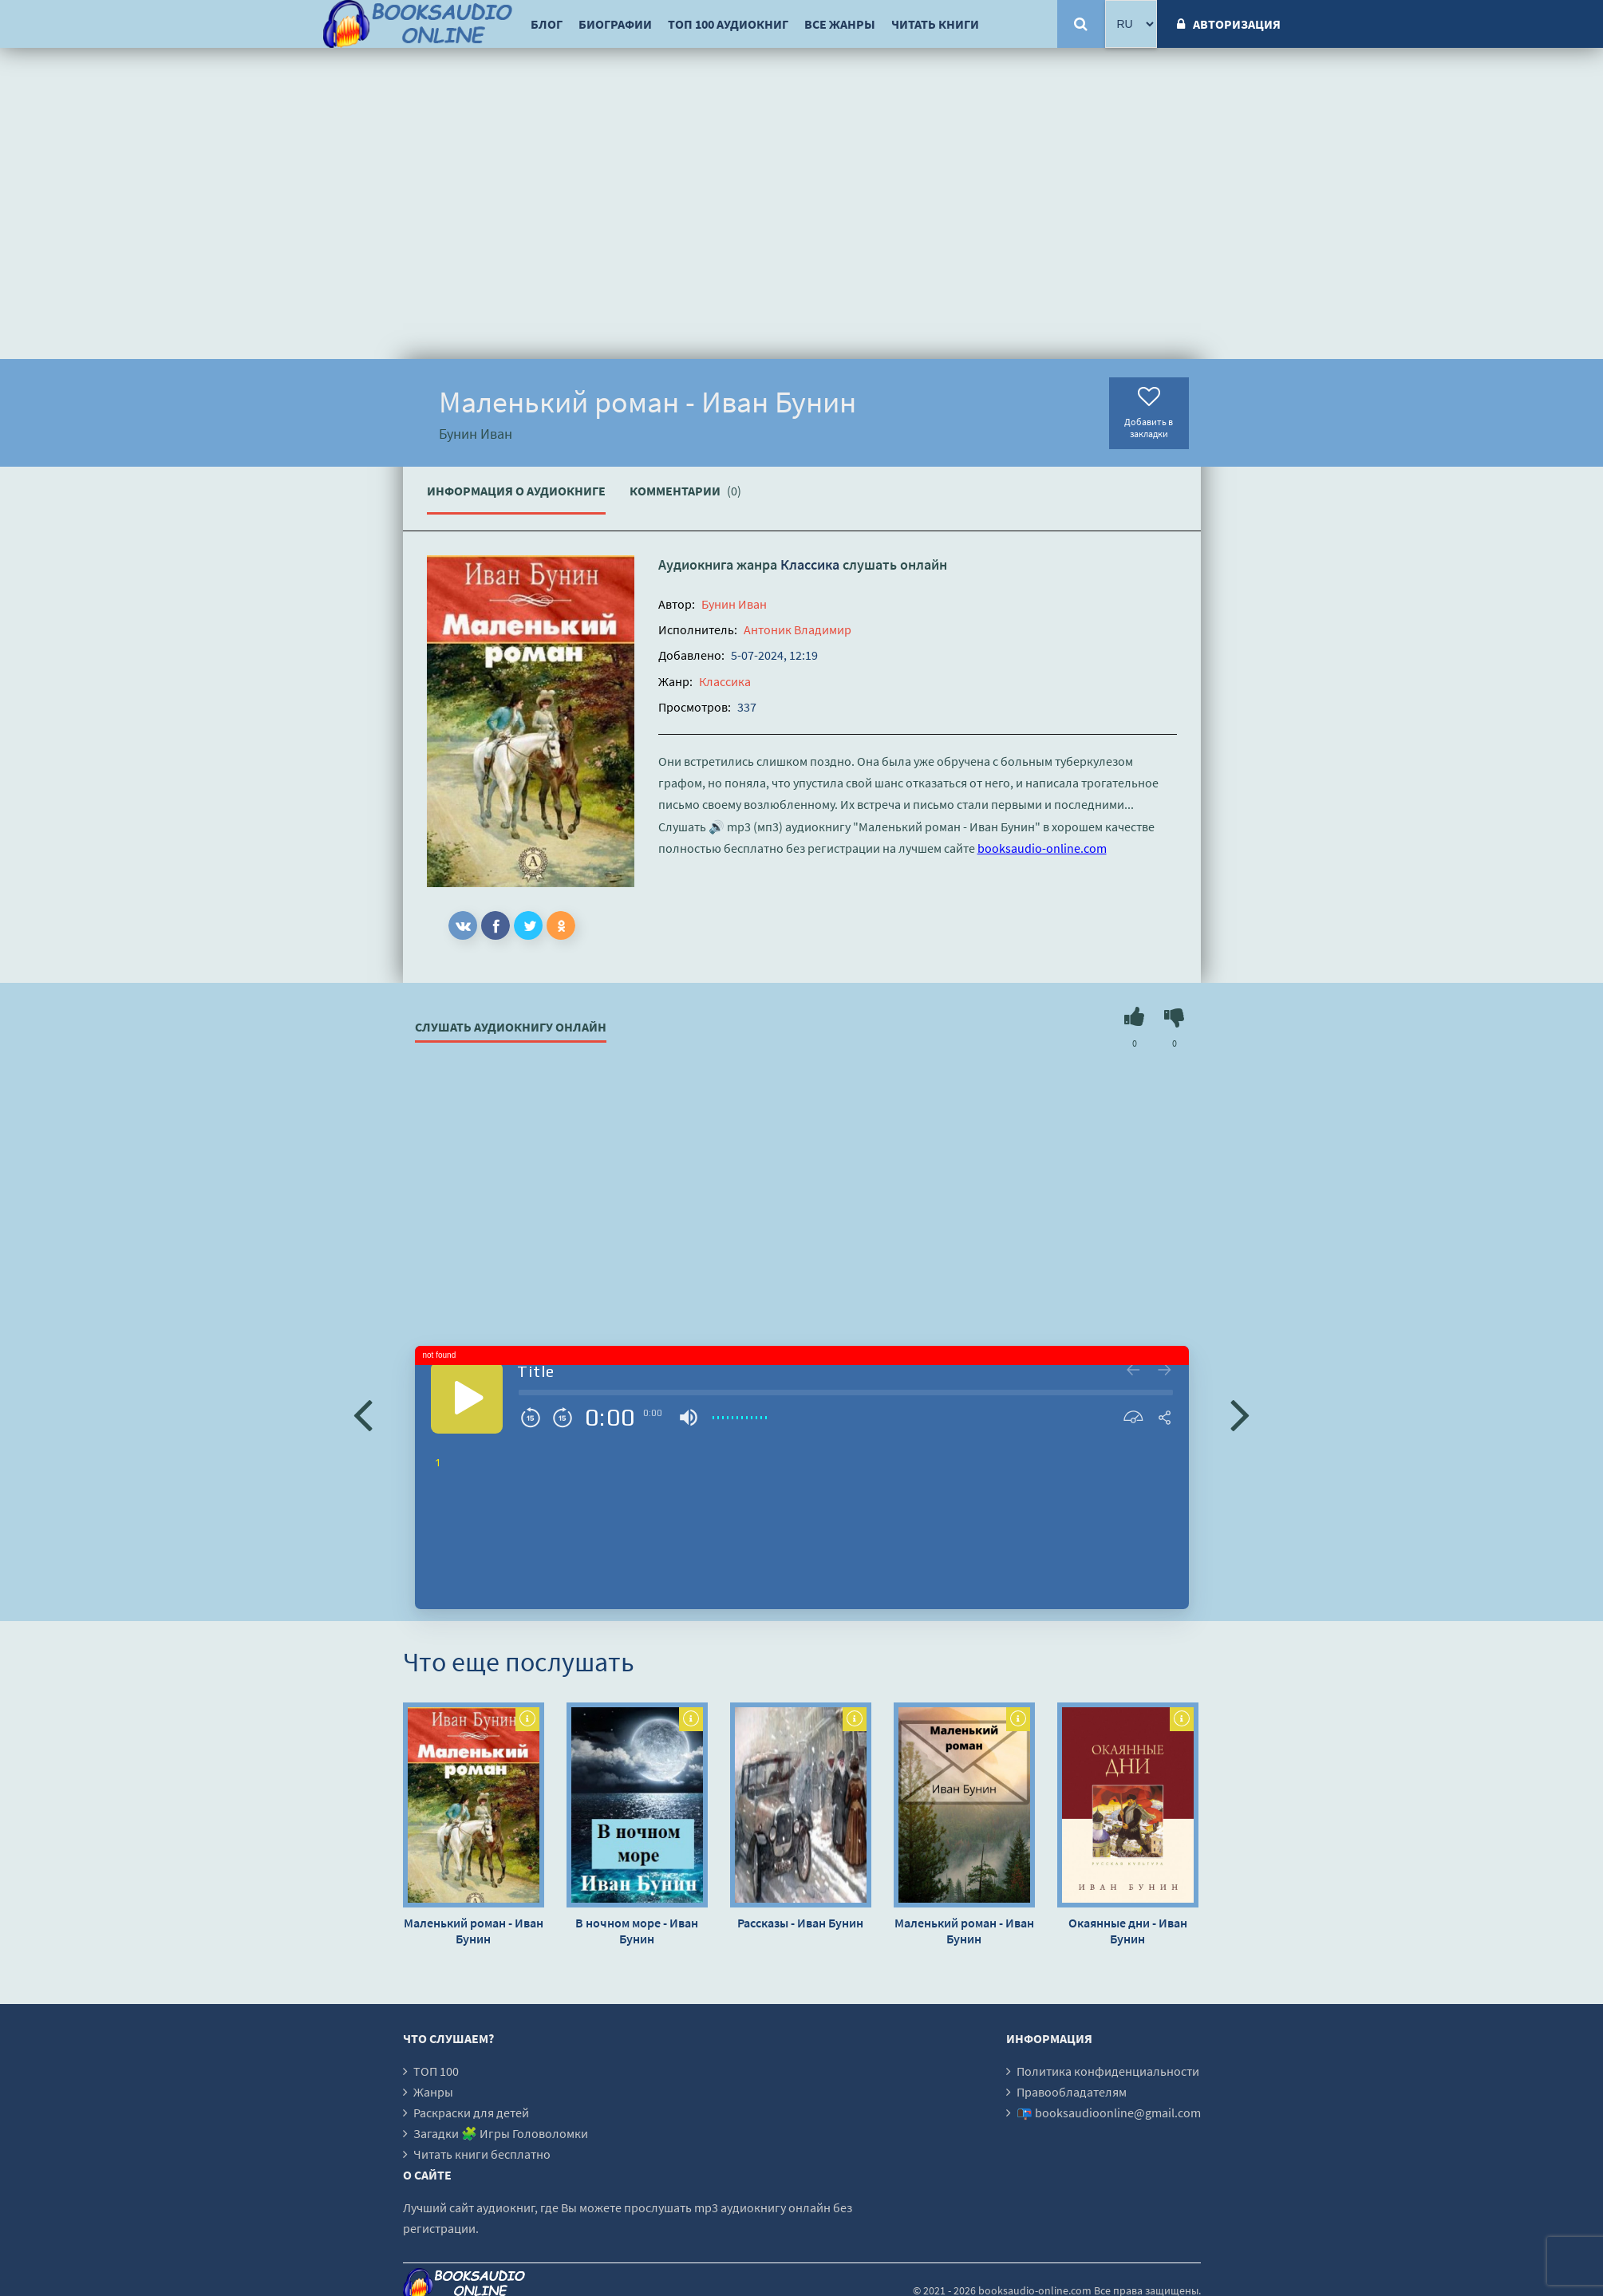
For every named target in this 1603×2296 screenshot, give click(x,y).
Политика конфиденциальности (1108, 2071)
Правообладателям (1072, 2092)
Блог (547, 24)
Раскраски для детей (471, 2112)
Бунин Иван (734, 604)
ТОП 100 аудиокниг (728, 24)
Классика (809, 564)
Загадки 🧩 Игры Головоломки (500, 2133)
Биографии (615, 24)
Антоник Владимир (797, 629)
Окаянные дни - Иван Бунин (1127, 1931)
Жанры (433, 2092)
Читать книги (935, 24)
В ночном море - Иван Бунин (636, 1931)
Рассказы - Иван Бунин (800, 1923)
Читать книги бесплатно (482, 2154)
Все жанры (839, 24)
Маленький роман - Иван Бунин (473, 1931)
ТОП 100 (436, 2071)
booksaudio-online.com (1042, 848)
